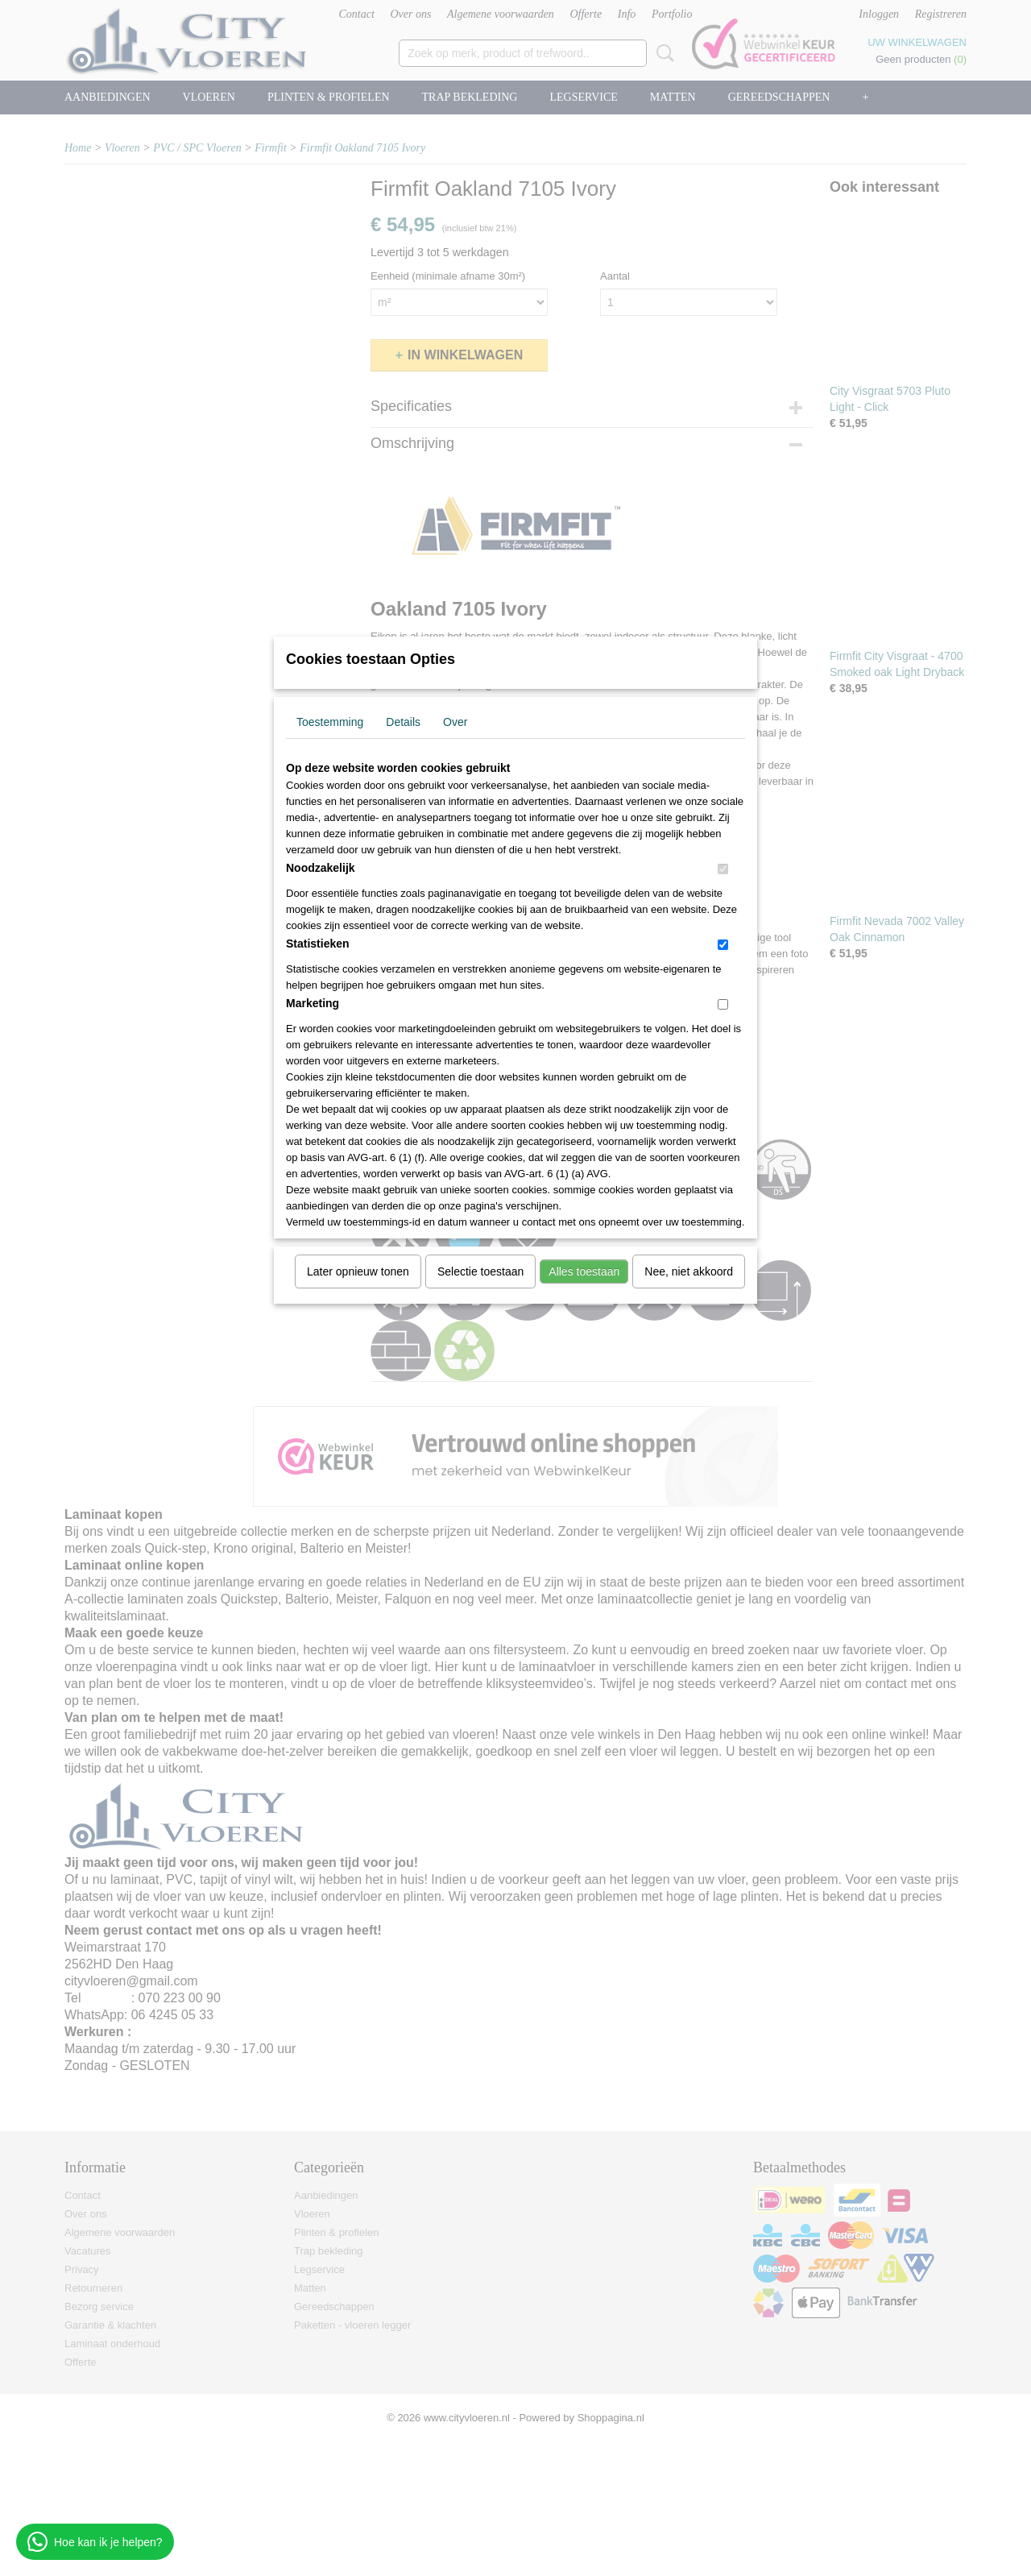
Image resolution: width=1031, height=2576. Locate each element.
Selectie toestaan (480, 1271)
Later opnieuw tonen (358, 1271)
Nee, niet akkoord (688, 1271)
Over (455, 722)
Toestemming (329, 722)
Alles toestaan (584, 1271)
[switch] (723, 869)
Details (403, 722)
